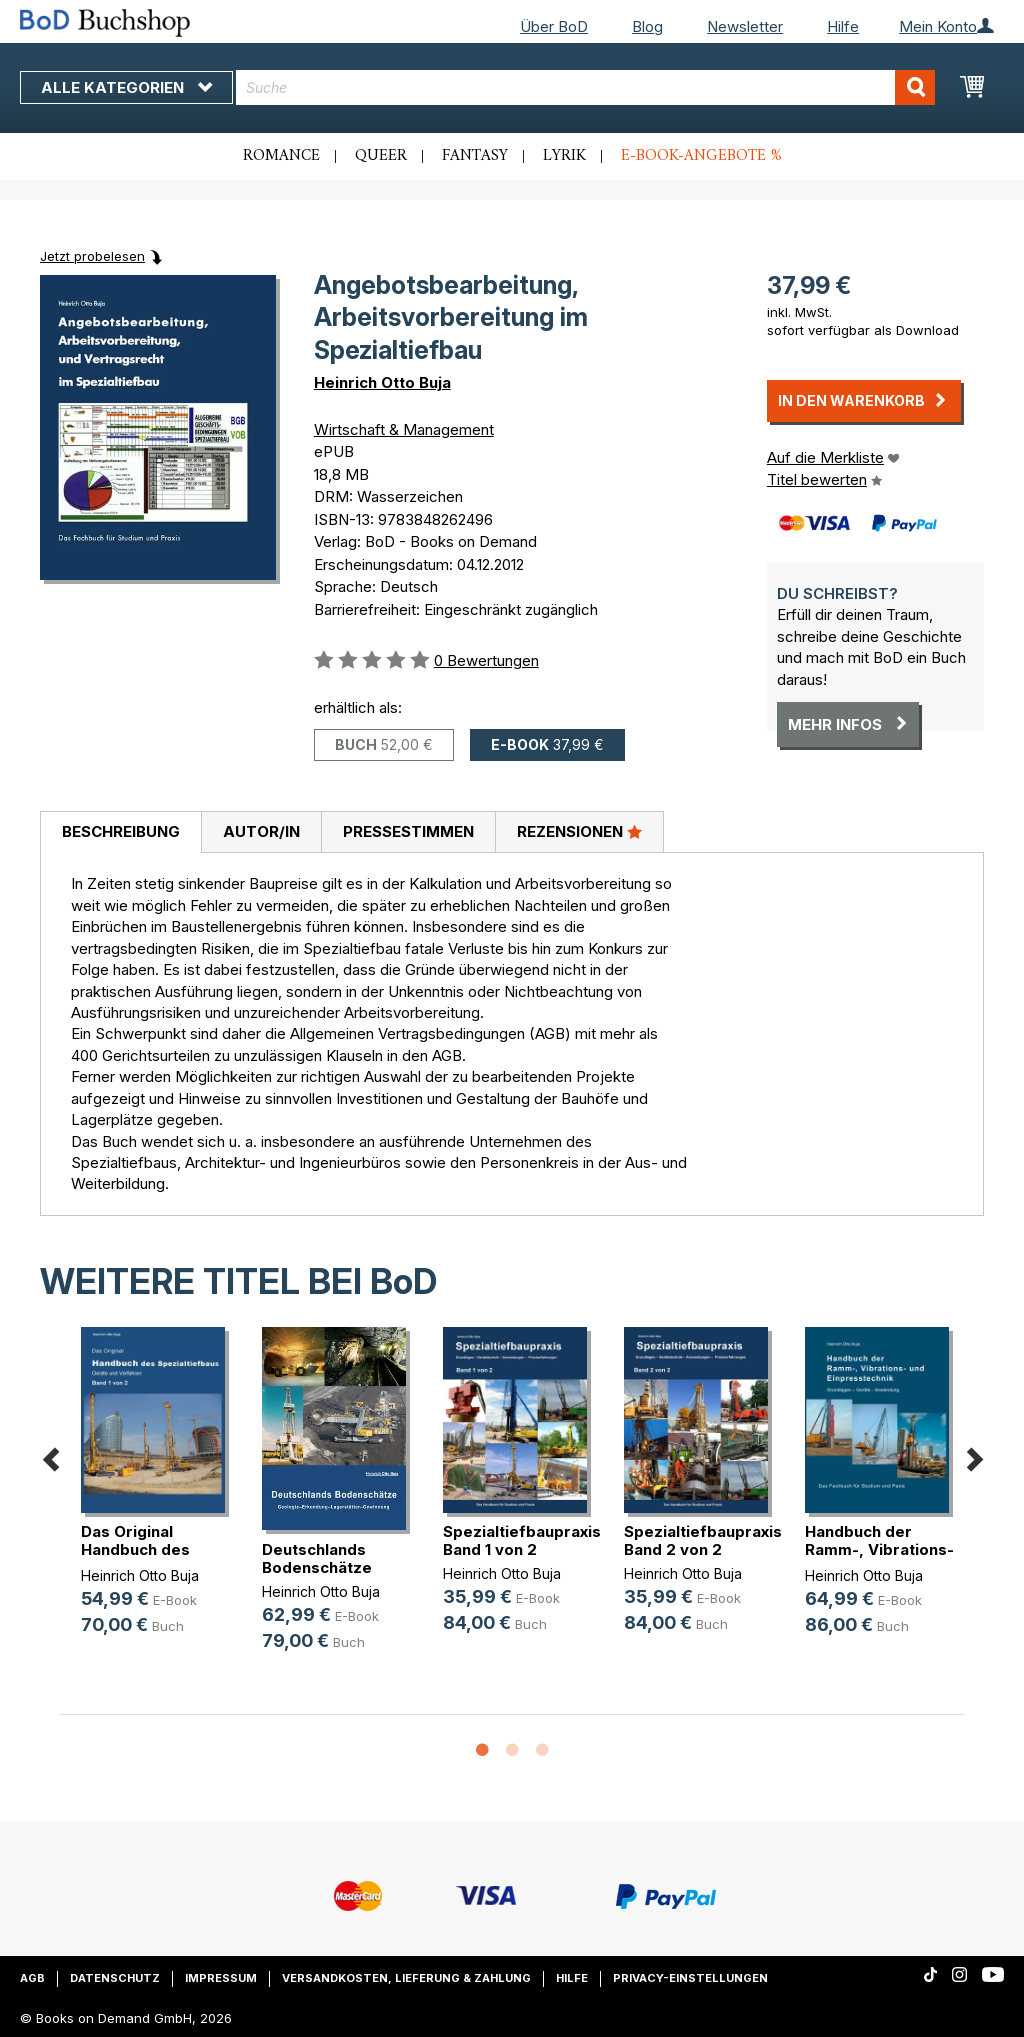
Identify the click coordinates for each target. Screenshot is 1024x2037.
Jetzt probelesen (92, 256)
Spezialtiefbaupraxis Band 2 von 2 (703, 1540)
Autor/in (261, 831)
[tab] (120, 833)
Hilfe (843, 26)
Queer (381, 156)
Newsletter (745, 26)
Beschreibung (121, 831)
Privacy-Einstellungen (690, 1978)
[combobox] (585, 87)
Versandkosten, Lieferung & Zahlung (406, 1978)
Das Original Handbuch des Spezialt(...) (135, 1549)
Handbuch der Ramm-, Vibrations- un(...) (879, 1549)
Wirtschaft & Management (404, 429)
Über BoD (554, 26)
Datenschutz (115, 1978)
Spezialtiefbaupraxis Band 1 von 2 (522, 1540)
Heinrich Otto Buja (382, 382)
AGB (32, 1978)
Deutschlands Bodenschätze (317, 1558)
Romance (281, 156)
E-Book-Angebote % (701, 156)
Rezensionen (579, 831)
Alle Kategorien (126, 87)
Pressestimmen (408, 831)
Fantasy (475, 156)
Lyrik (564, 156)
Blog (647, 26)
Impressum (221, 1978)
